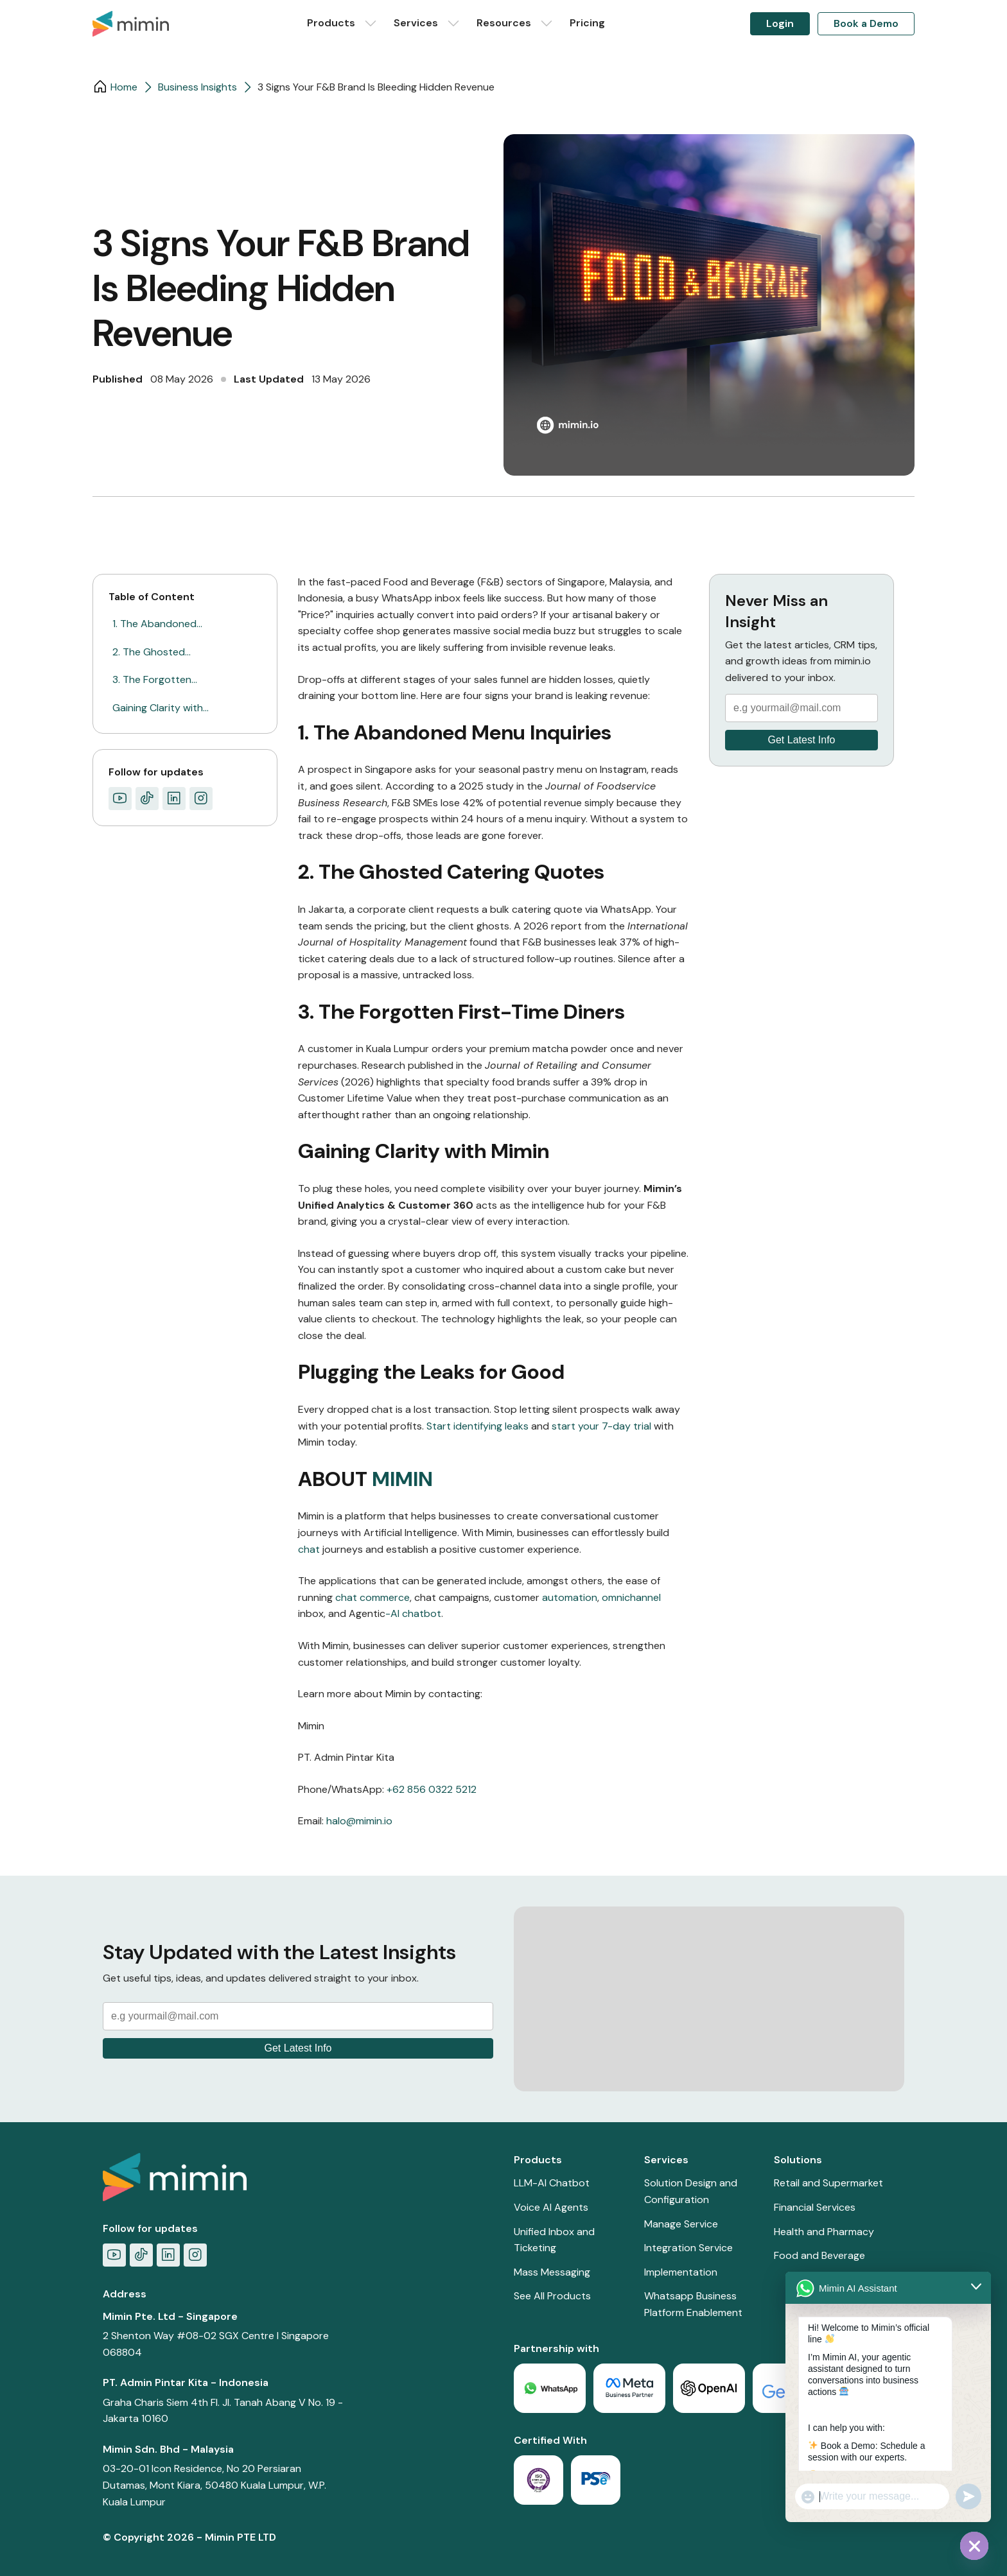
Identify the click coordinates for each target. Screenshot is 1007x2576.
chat (309, 1549)
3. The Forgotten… (154, 679)
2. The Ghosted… (151, 652)
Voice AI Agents (551, 2207)
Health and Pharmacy (824, 2231)
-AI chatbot (413, 1613)
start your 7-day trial (601, 1426)
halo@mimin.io (359, 1821)
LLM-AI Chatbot (552, 2183)
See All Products (552, 2296)
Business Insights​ (197, 87)
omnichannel (631, 1597)
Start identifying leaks (477, 1426)
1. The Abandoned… (157, 623)
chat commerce (372, 1597)
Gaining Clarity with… (160, 707)
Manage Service (681, 2224)
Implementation (680, 2272)
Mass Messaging (552, 2272)
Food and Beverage (819, 2255)
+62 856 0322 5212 (432, 1789)
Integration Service (688, 2247)
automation (569, 1597)
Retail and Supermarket (828, 2183)
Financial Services (814, 2207)
